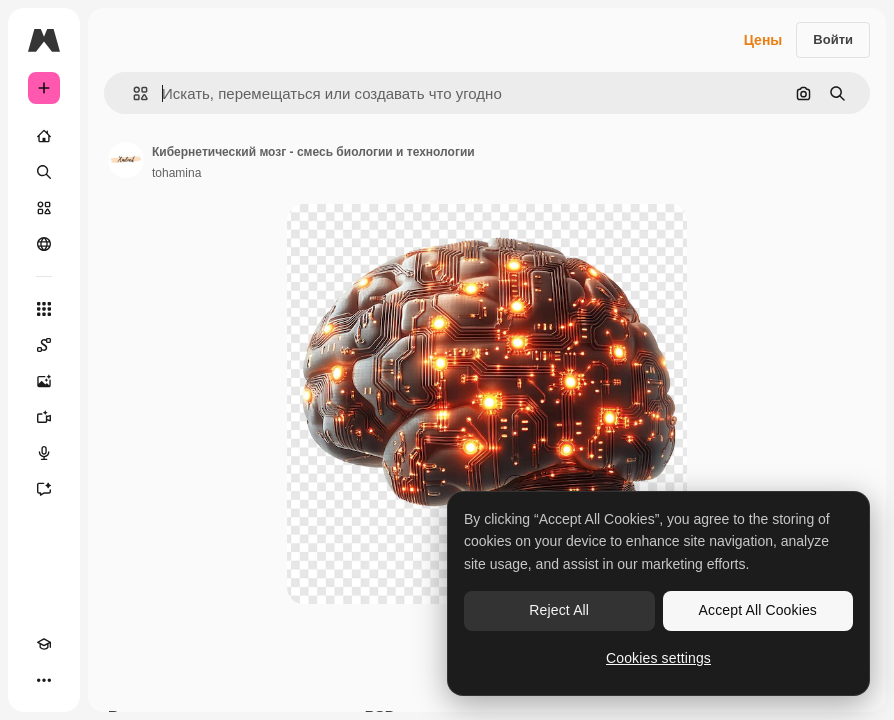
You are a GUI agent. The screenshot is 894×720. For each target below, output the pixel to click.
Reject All (559, 610)
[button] (132, 93)
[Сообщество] (44, 244)
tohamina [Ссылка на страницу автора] (176, 173)
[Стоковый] (44, 208)
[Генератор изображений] (44, 381)
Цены (763, 40)
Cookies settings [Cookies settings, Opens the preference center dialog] (658, 658)
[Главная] (44, 136)
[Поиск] (44, 172)
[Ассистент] (44, 489)
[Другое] (44, 680)
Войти (833, 39)
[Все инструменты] (44, 309)
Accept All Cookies (758, 610)
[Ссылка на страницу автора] (126, 160)
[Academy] (44, 644)
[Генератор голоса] (44, 453)
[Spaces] (44, 345)
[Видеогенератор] (44, 417)
